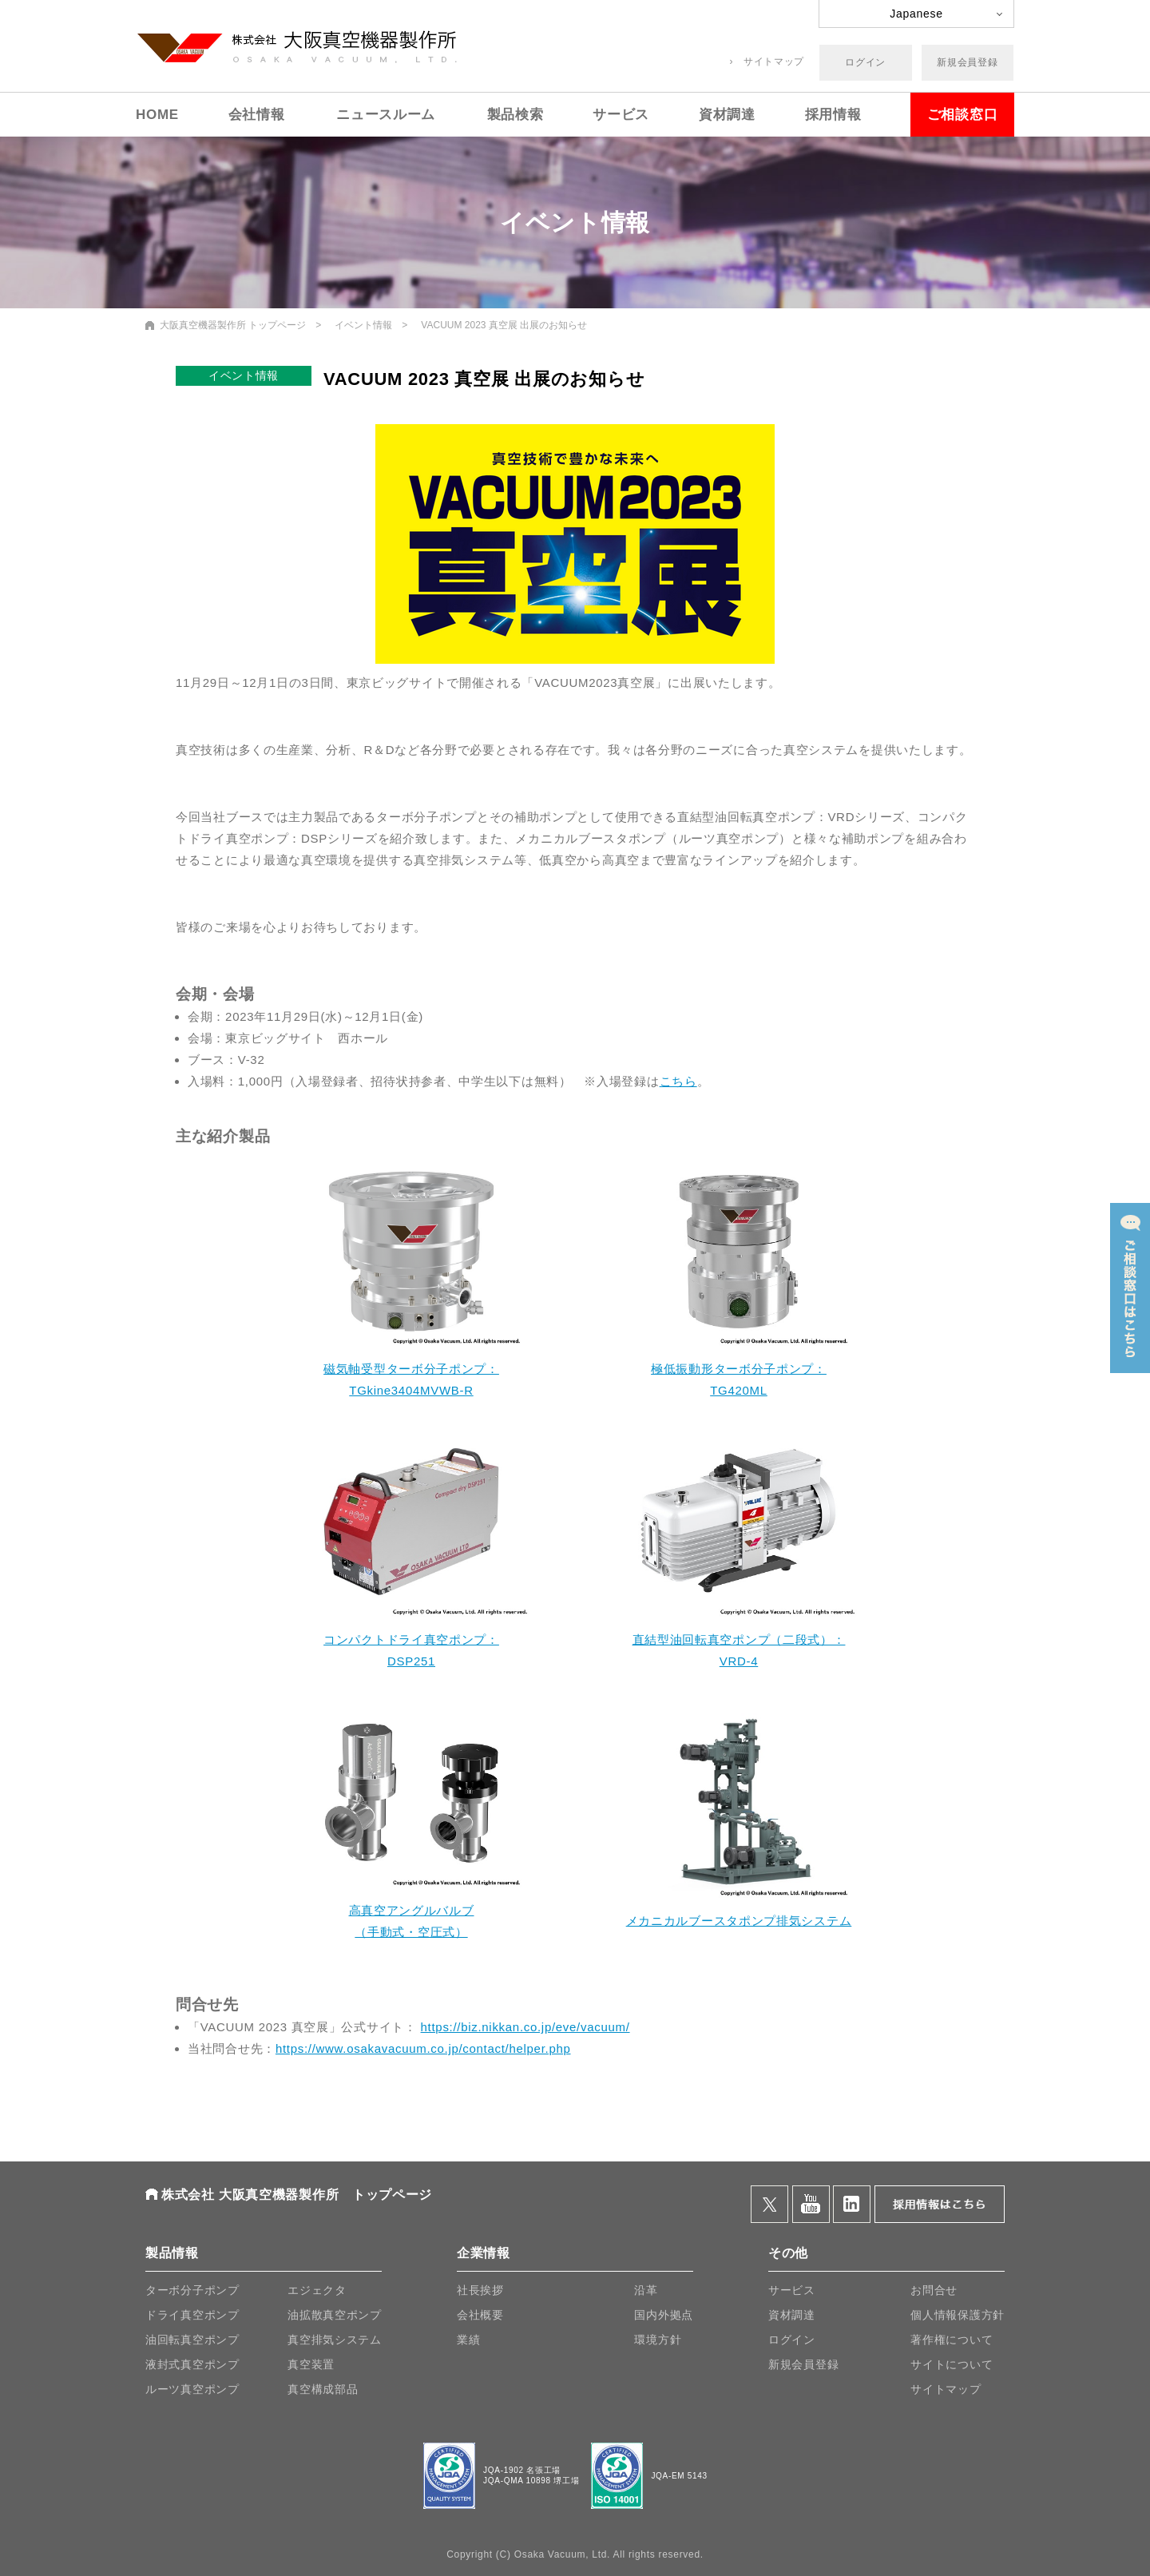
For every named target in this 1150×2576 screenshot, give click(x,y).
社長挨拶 (480, 2290)
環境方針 (657, 2339)
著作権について (951, 2339)
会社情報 (256, 114)
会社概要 (480, 2314)
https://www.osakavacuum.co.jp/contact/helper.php (423, 2048)
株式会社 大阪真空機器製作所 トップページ (296, 2194)
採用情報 (833, 114)
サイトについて (951, 2364)
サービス (621, 114)
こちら (678, 1081)
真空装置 (311, 2364)
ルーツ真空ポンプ (192, 2389)
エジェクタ (317, 2290)
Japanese (916, 13)
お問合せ (934, 2290)
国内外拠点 (663, 2314)
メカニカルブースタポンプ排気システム (739, 1920)
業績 (468, 2339)
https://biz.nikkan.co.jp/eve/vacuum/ (525, 2027)
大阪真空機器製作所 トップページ (233, 325)
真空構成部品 (323, 2389)
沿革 (645, 2290)
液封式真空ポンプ (192, 2364)
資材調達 (727, 114)
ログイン (865, 62)
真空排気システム (335, 2339)
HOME (157, 114)
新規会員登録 (967, 62)
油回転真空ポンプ (192, 2339)
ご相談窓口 (962, 114)
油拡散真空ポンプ (335, 2314)
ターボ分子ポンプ (192, 2290)
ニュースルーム (385, 114)
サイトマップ (774, 61)
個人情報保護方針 (957, 2314)
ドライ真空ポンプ (192, 2314)
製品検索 (515, 114)
